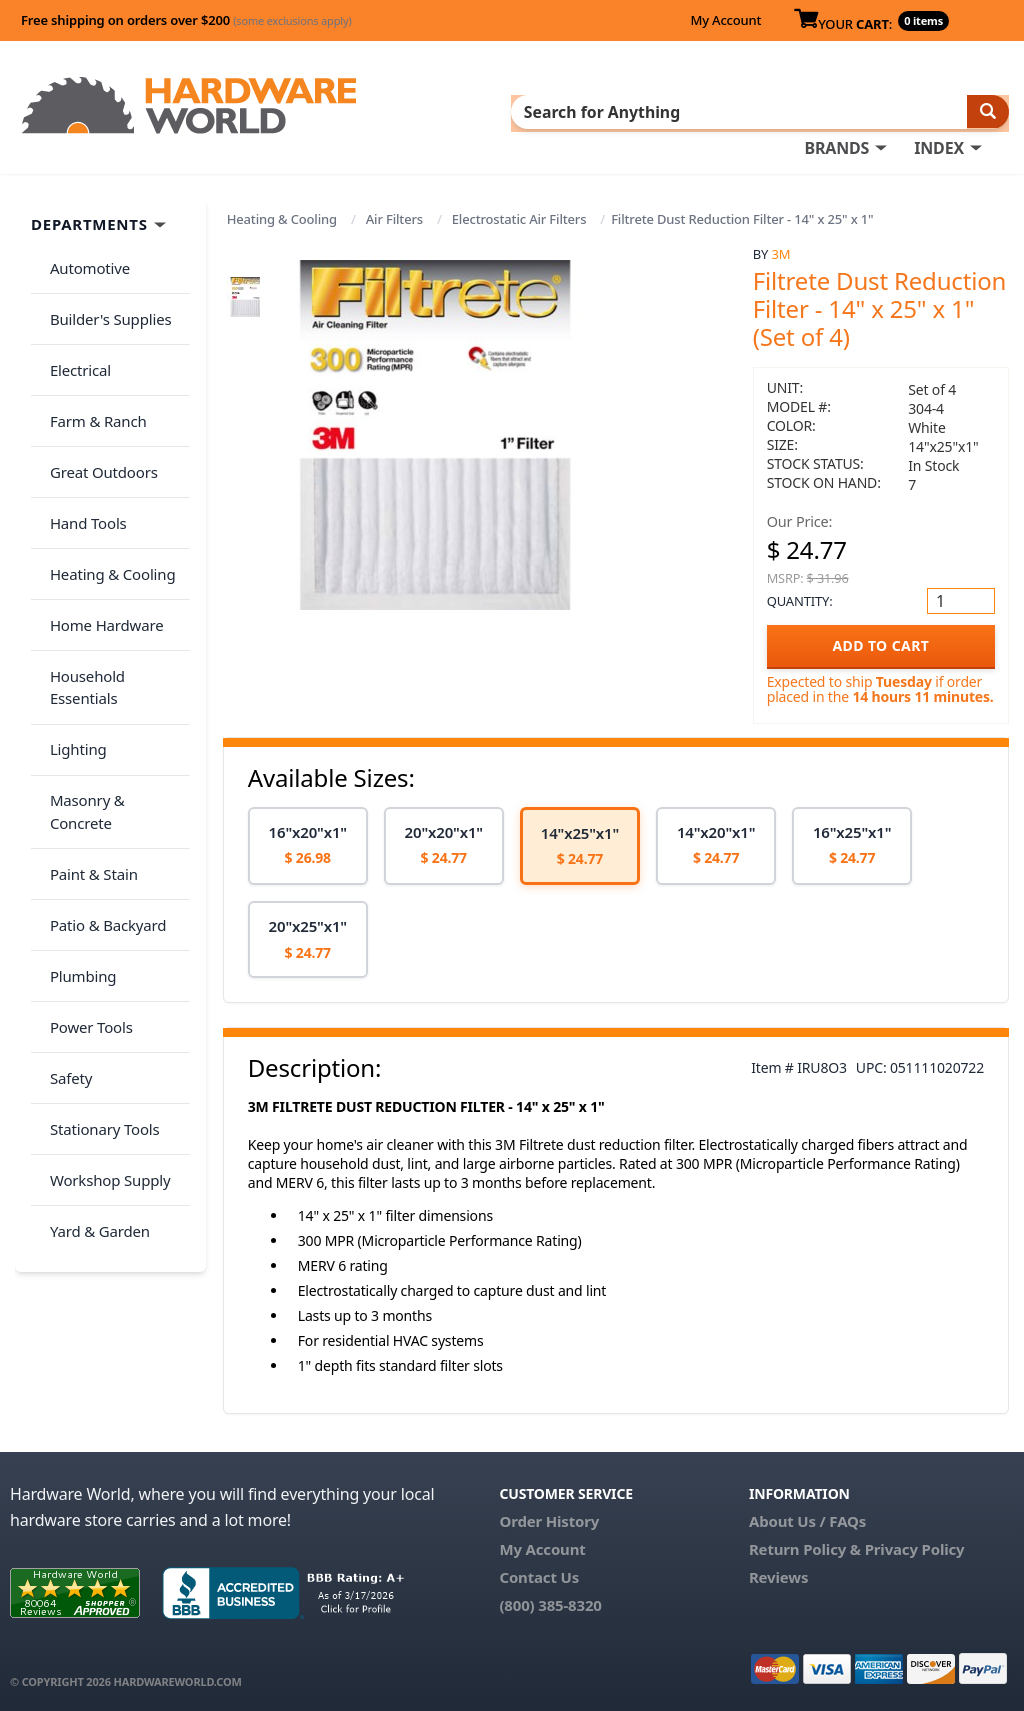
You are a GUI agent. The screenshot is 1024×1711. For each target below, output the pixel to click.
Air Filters (394, 215)
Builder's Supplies (104, 297)
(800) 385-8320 (550, 1600)
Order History (549, 1516)
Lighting (71, 613)
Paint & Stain (87, 692)
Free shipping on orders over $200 (186, 20)
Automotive (83, 258)
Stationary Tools (98, 890)
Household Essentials (116, 574)
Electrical (73, 337)
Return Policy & (805, 1544)
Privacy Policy (915, 1544)
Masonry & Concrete (113, 653)
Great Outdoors (97, 416)
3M (780, 250)
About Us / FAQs (807, 1516)
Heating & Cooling (282, 215)
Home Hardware (100, 534)
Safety (64, 850)
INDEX (939, 111)
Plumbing (76, 771)
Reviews (778, 1572)
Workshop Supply (103, 929)
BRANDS (836, 111)
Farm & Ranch (91, 376)
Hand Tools (81, 455)
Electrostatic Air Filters (519, 215)
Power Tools (84, 811)
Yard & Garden (93, 969)
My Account (725, 20)
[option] (308, 841)
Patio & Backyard (101, 732)
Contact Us (539, 1572)
